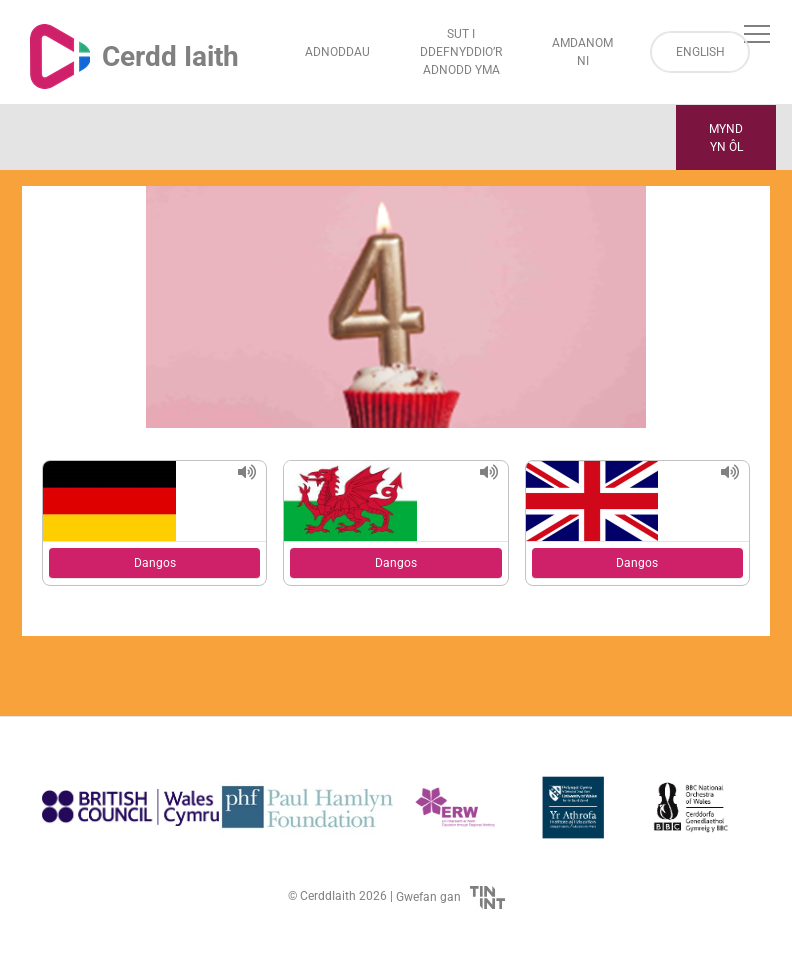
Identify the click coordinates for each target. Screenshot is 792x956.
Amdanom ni (582, 52)
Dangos (155, 563)
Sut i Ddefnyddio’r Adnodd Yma (461, 52)
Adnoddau (337, 52)
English (700, 52)
